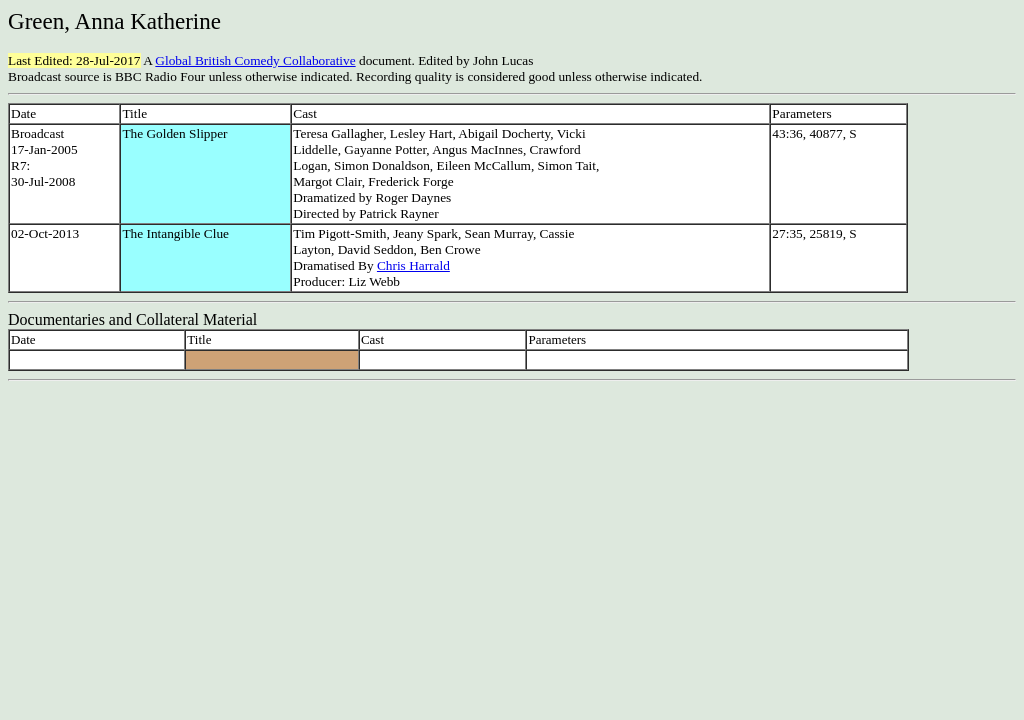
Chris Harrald (413, 265)
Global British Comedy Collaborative (255, 60)
